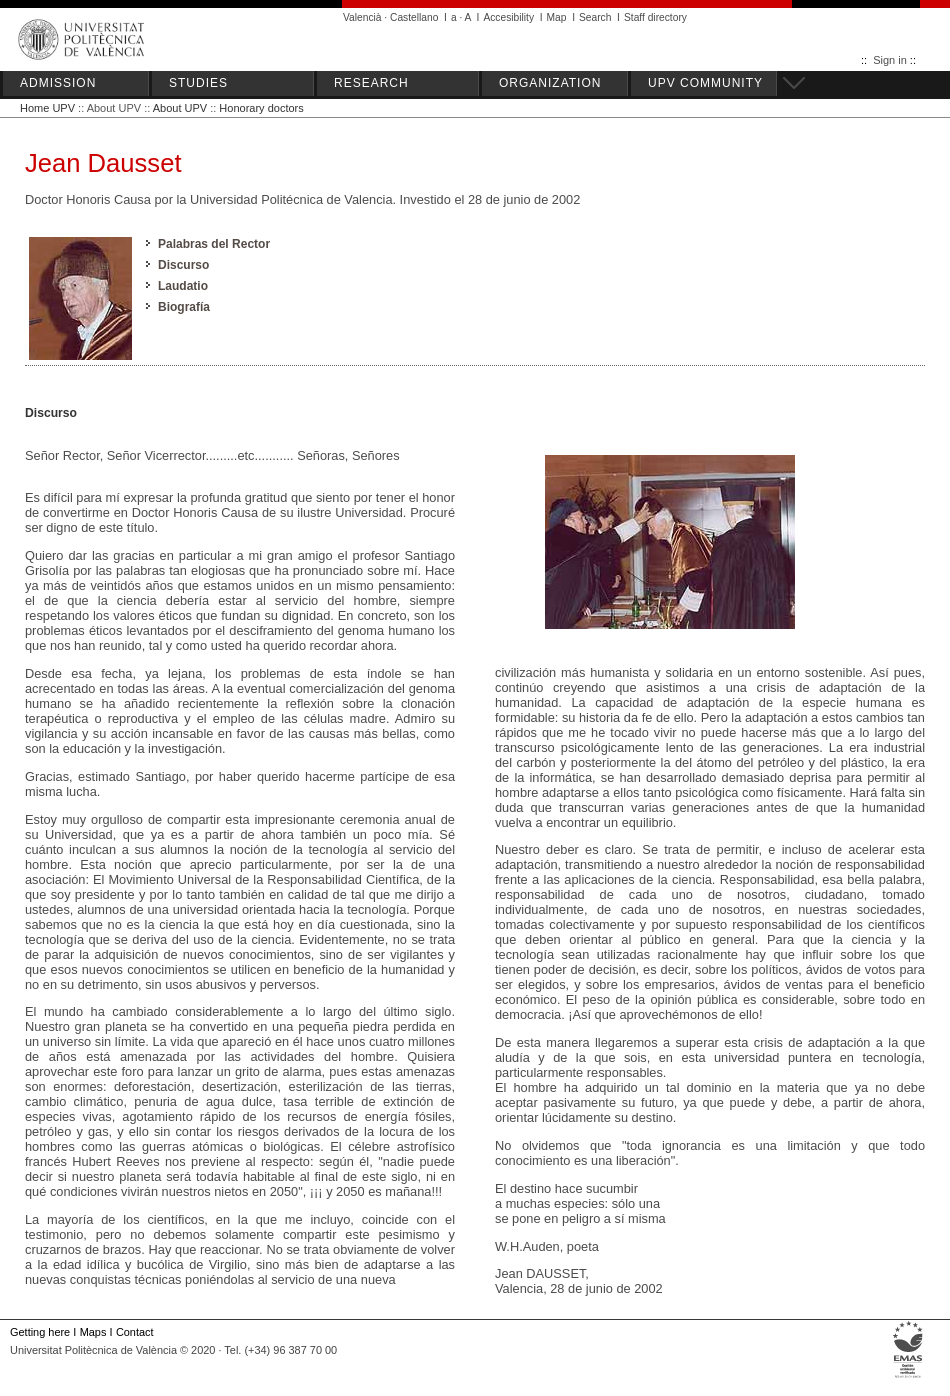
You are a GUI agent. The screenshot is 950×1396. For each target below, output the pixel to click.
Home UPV (47, 108)
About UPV (180, 108)
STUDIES (198, 83)
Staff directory (655, 17)
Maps (93, 1332)
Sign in (890, 60)
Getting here (40, 1332)
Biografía (184, 307)
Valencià (362, 17)
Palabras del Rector (214, 244)
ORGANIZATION (550, 83)
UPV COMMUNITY (705, 83)
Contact (135, 1332)
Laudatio (183, 286)
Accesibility (508, 17)
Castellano (414, 17)
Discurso (183, 265)
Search (595, 17)
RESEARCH (371, 83)
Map (557, 17)
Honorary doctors (261, 108)
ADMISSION (58, 83)
